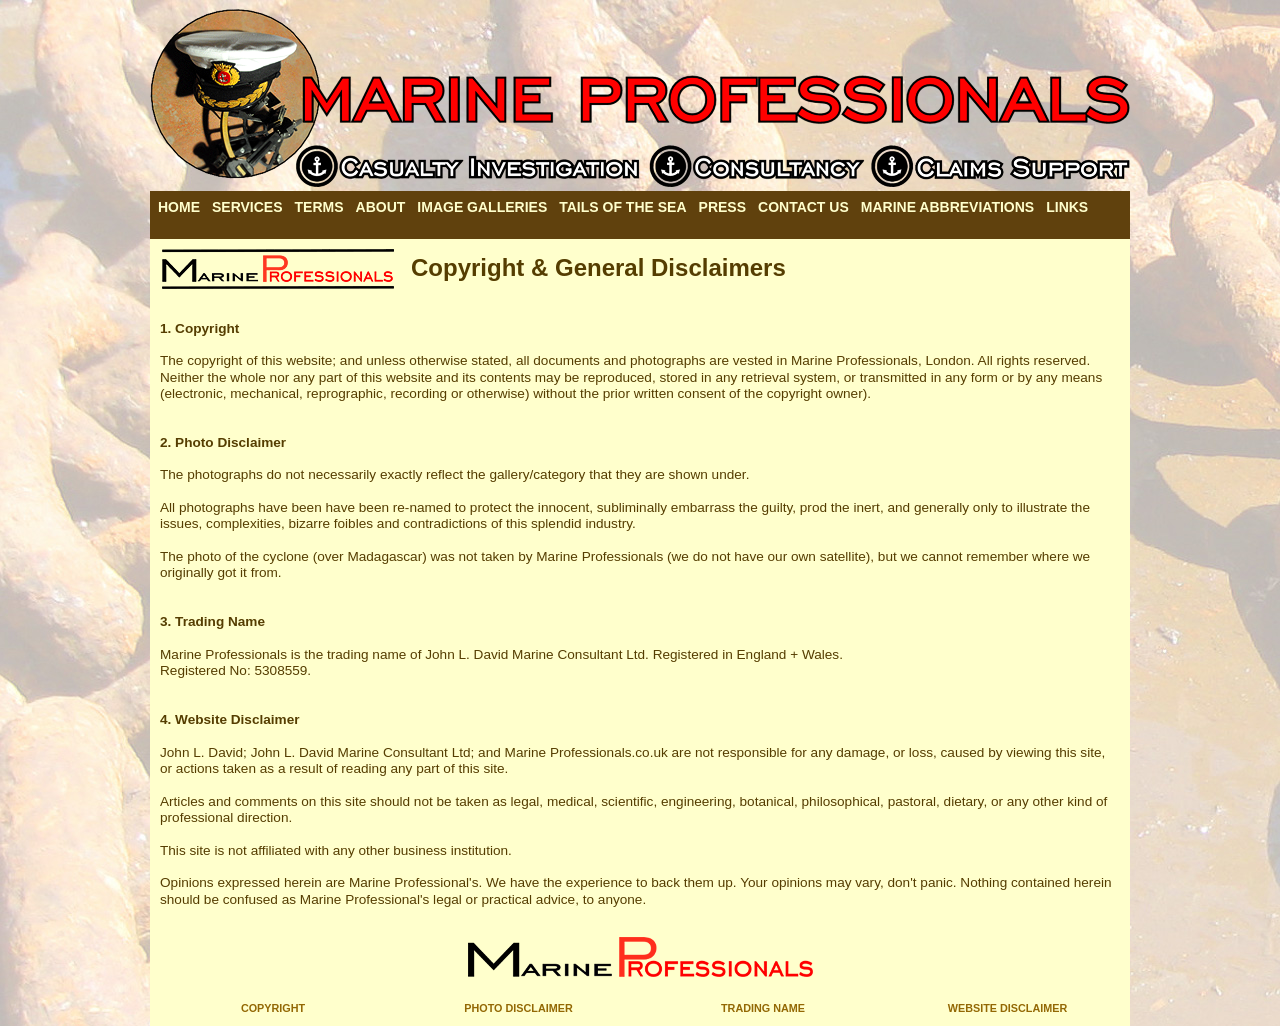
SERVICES (247, 207)
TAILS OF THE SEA (622, 207)
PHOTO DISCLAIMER (518, 1008)
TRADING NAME (763, 1008)
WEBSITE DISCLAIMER (1007, 1008)
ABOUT (381, 207)
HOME (179, 207)
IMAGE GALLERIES (482, 207)
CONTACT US (803, 207)
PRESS (722, 207)
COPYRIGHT (273, 1008)
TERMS (319, 207)
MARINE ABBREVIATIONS (947, 207)
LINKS (1067, 207)
